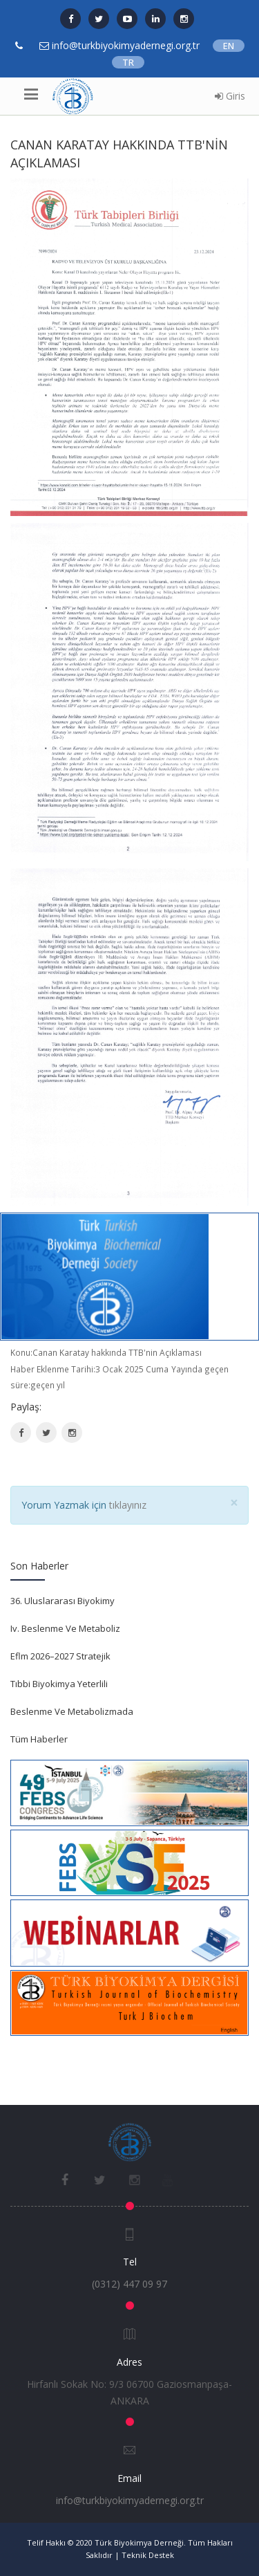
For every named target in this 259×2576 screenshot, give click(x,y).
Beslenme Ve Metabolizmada (71, 1711)
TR (128, 62)
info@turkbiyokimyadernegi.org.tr (130, 2500)
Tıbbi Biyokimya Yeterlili (59, 1683)
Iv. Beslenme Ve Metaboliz (65, 1628)
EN (228, 45)
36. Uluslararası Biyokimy (62, 1600)
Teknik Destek (148, 2555)
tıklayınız (127, 1504)
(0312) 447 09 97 (129, 2283)
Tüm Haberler (39, 1739)
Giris (230, 95)
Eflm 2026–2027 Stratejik (60, 1656)
